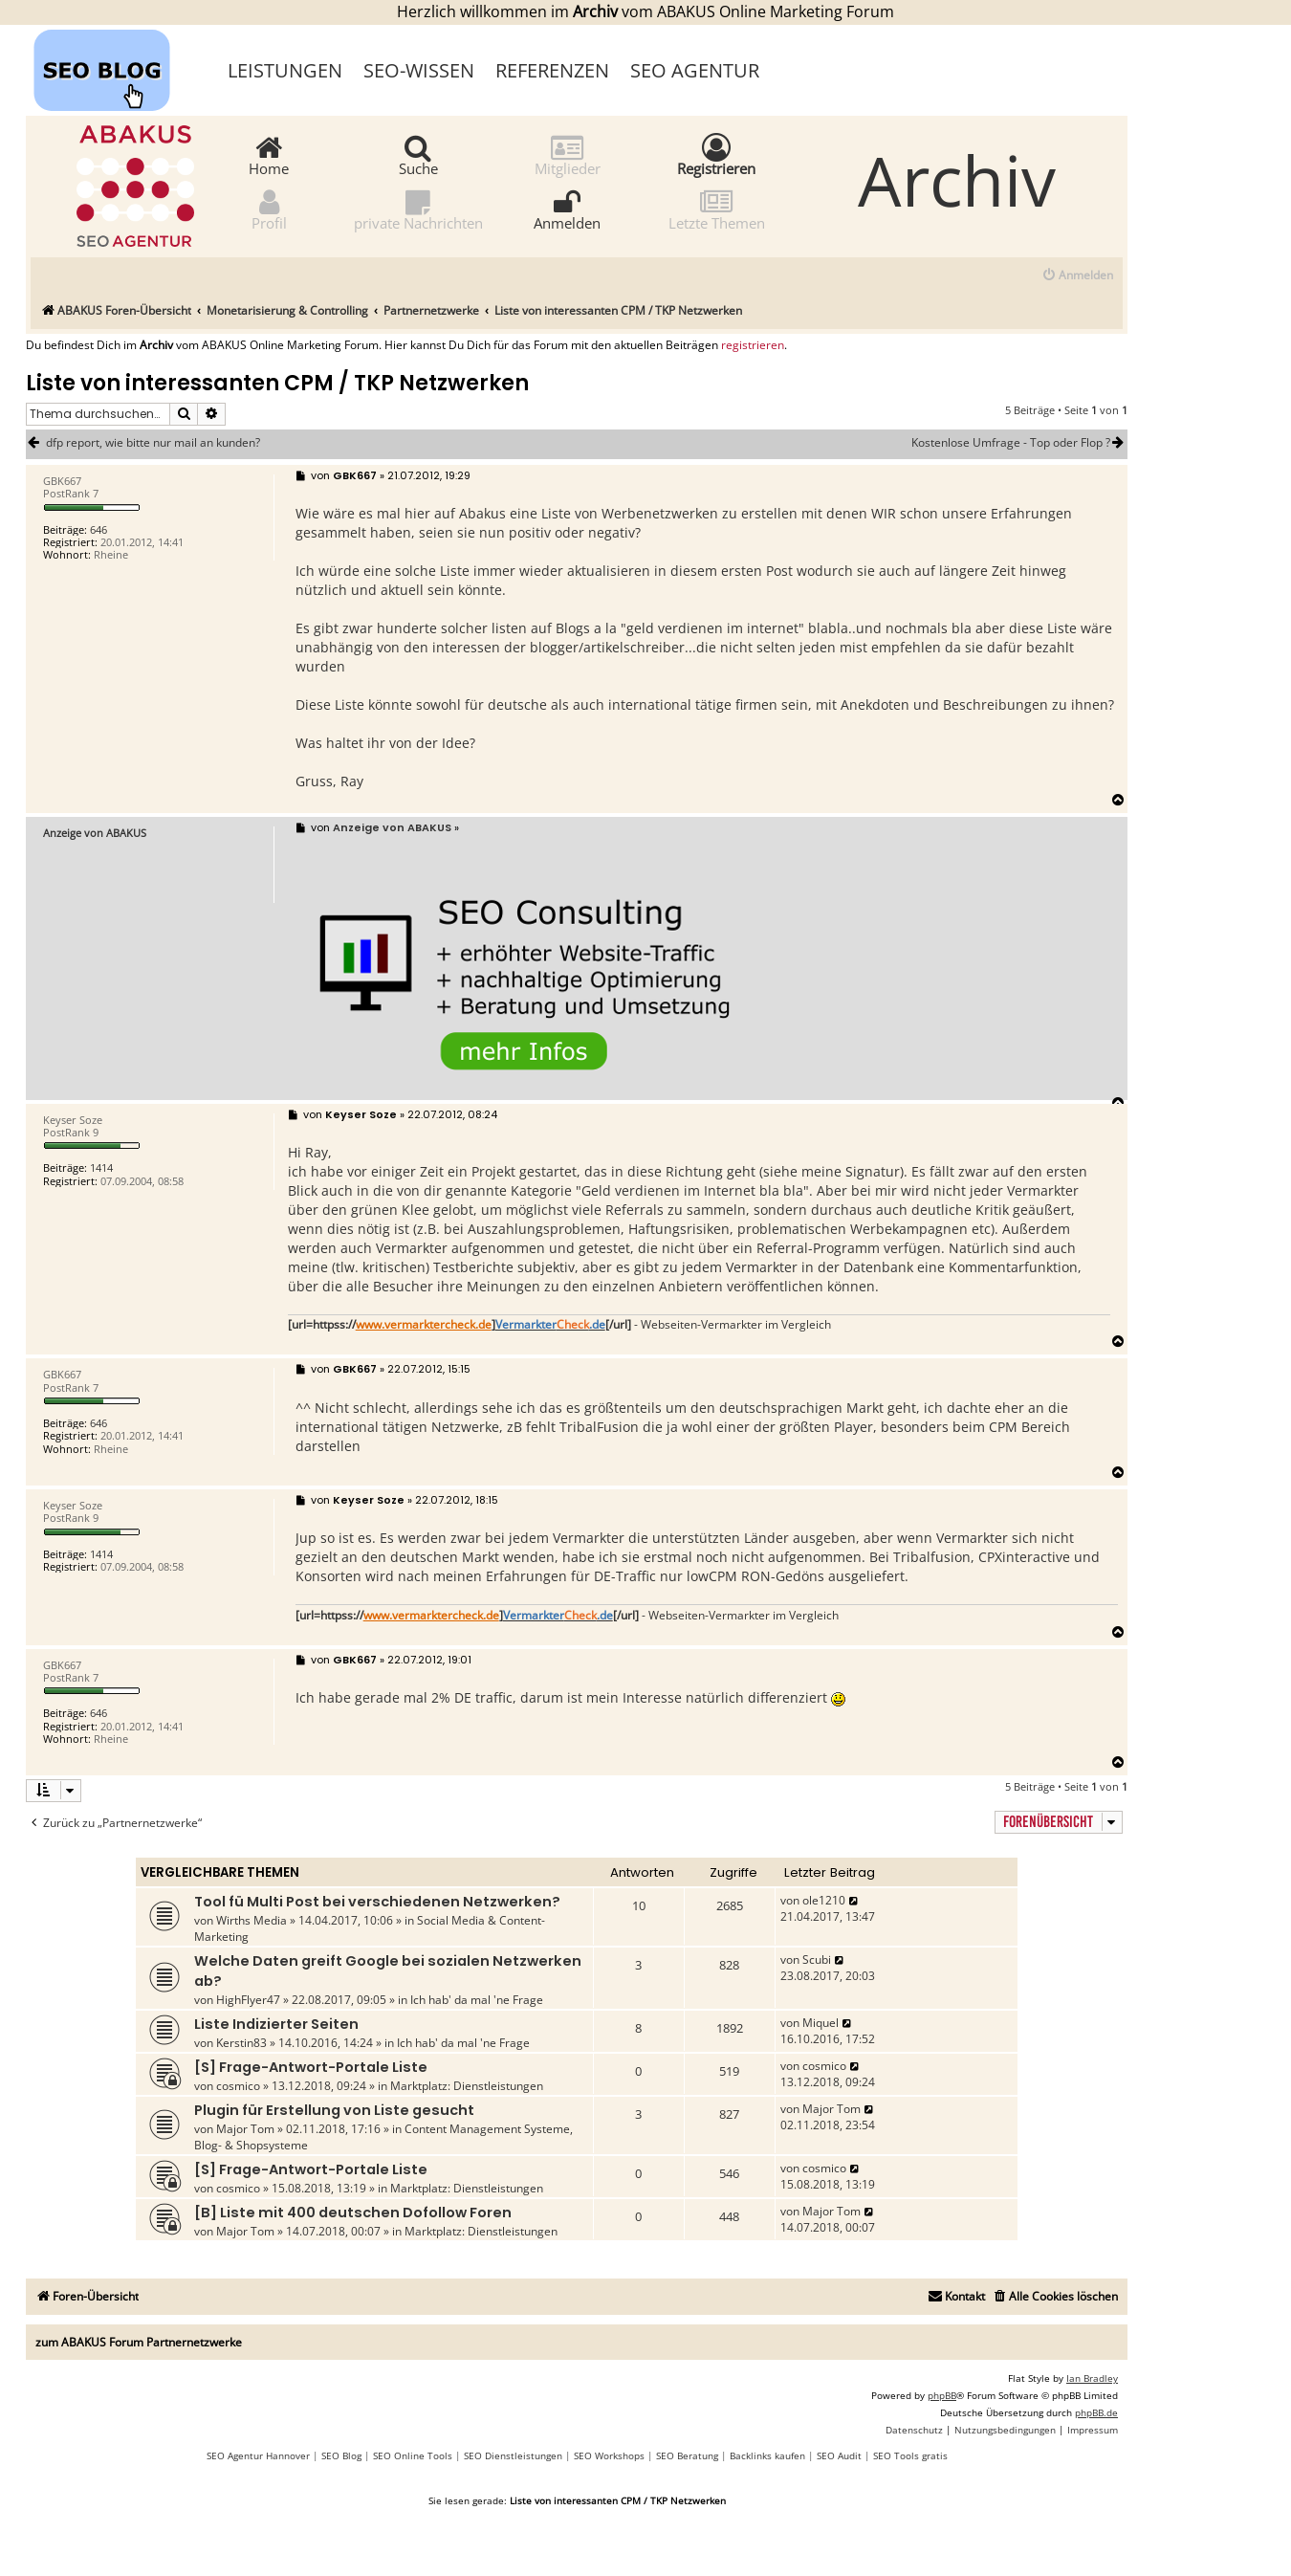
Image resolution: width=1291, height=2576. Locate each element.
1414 (101, 1167)
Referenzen (552, 70)
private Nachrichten (418, 209)
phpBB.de (1096, 2412)
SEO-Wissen (418, 70)
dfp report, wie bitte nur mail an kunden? (153, 443)
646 (98, 529)
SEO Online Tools (412, 2455)
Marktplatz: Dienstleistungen (466, 2086)
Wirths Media (251, 1920)
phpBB (942, 2395)
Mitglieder (568, 154)
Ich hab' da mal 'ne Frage (476, 2000)
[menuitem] (1077, 276)
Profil (269, 209)
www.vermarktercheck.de (424, 1324)
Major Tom (245, 2129)
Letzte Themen (716, 209)
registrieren (752, 345)
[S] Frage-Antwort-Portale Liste (310, 2067)
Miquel (820, 2023)
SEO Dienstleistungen (513, 2455)
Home (269, 154)
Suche (418, 154)
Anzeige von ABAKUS (94, 832)
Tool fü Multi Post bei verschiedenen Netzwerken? (377, 1901)
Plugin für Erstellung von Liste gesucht (334, 2110)
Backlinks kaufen (767, 2455)
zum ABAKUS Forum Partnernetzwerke (138, 2342)
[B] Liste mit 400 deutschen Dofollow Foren (353, 2212)
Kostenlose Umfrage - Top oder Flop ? (1019, 443)
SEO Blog (341, 2455)
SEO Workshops (609, 2455)
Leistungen (285, 70)
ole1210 (823, 1900)
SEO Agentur (694, 70)
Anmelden (567, 209)
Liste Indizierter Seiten (276, 2024)
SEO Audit (839, 2455)
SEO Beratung (687, 2455)
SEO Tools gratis (910, 2455)
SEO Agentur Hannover (258, 2455)
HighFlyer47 (248, 2000)
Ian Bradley (1092, 2378)
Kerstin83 (241, 2043)
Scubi (816, 1959)
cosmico (238, 2086)
